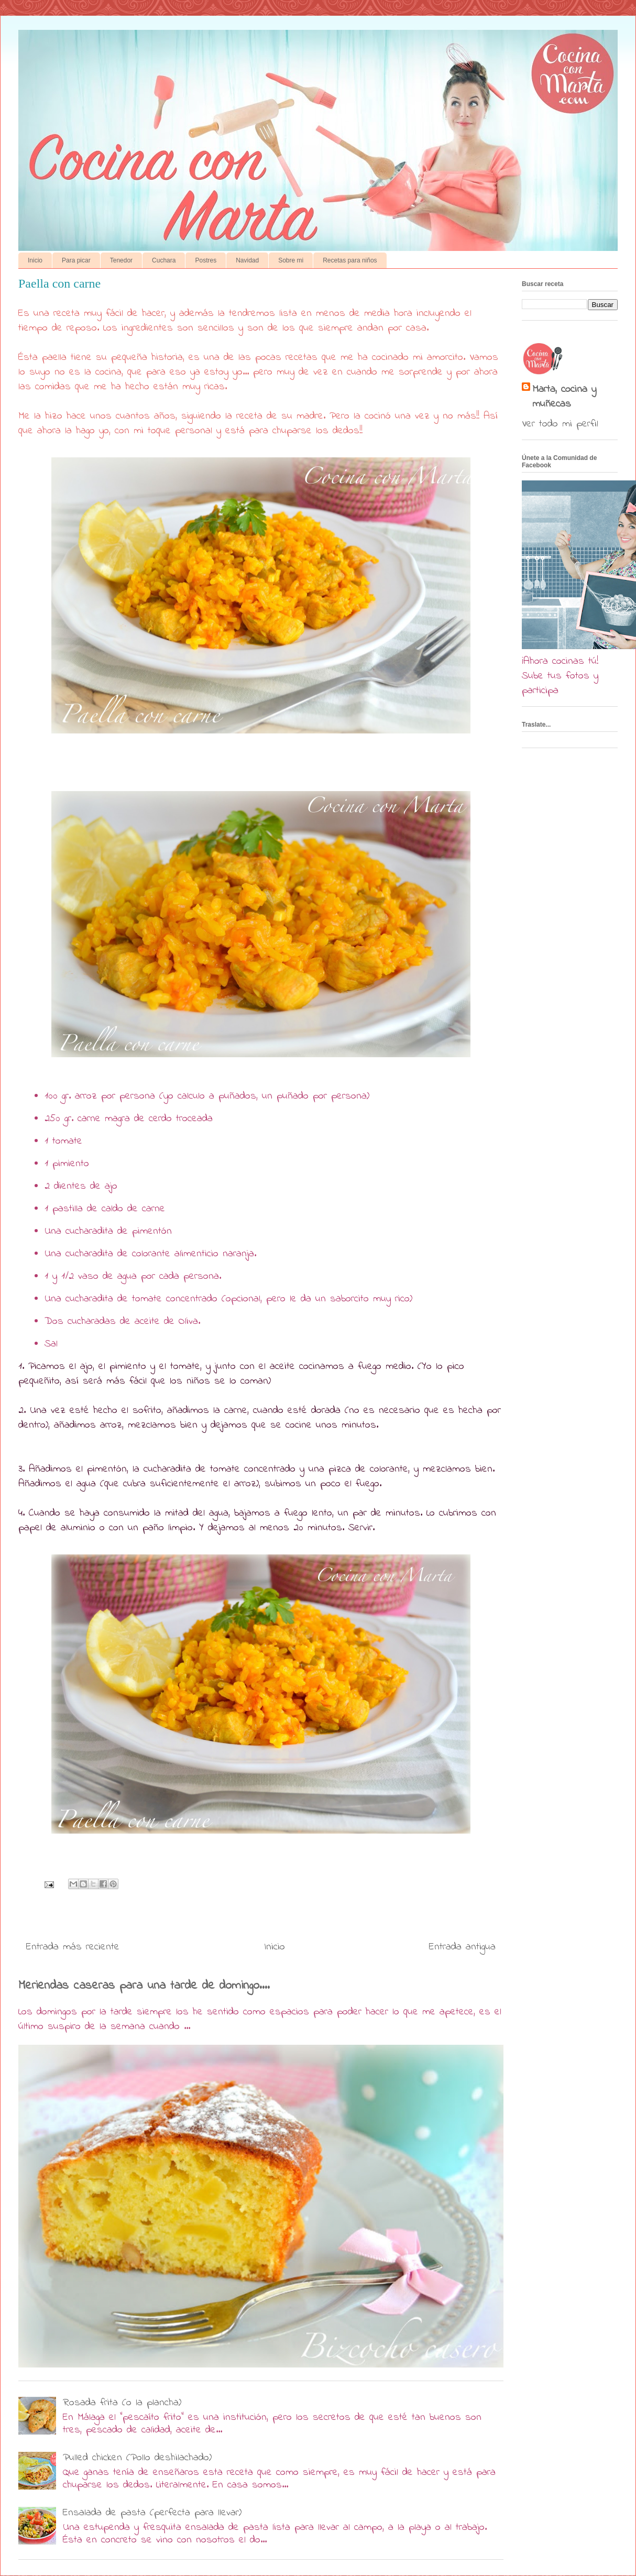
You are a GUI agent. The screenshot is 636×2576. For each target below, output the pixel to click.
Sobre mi (290, 260)
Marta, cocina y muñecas (564, 397)
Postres (205, 260)
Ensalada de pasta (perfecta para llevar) (152, 2512)
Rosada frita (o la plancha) (122, 2402)
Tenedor (121, 260)
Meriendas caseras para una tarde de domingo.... (144, 1985)
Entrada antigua (462, 1947)
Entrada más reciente (72, 1947)
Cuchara (164, 260)
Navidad (247, 260)
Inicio (35, 260)
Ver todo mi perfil (560, 424)
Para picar (76, 260)
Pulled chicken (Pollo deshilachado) (137, 2457)
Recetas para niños (350, 260)
